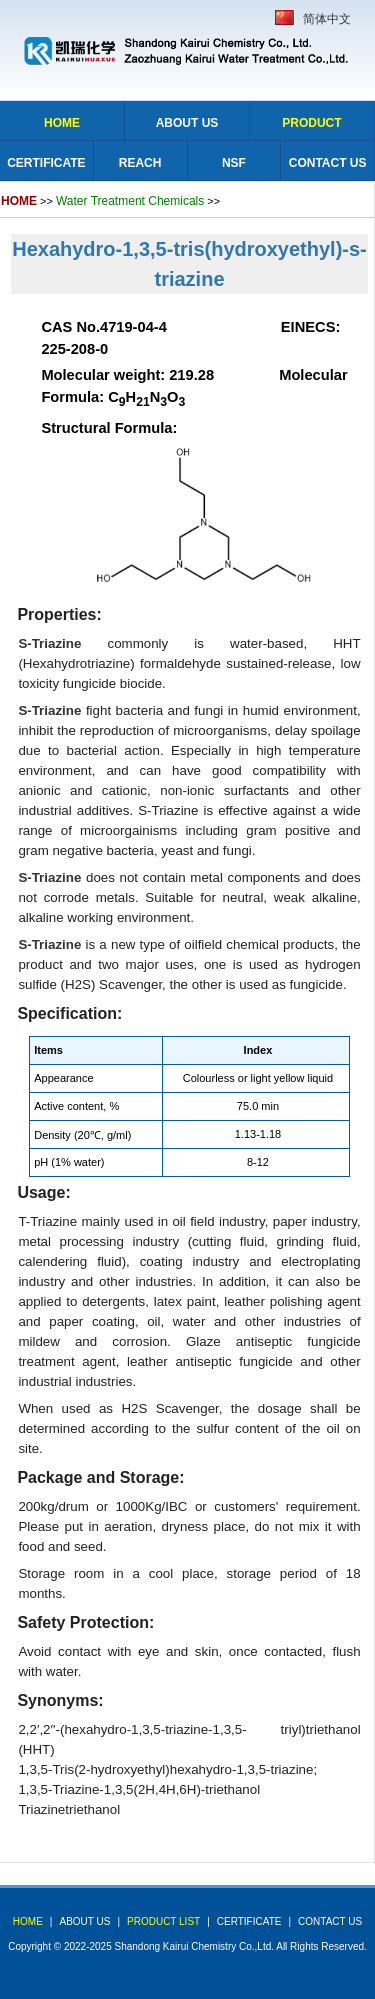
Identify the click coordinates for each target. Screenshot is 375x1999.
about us (84, 1921)
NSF (234, 163)
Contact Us (328, 163)
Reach (140, 163)
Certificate (46, 163)
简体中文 (327, 19)
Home (62, 123)
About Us (187, 123)
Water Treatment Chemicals (130, 201)
